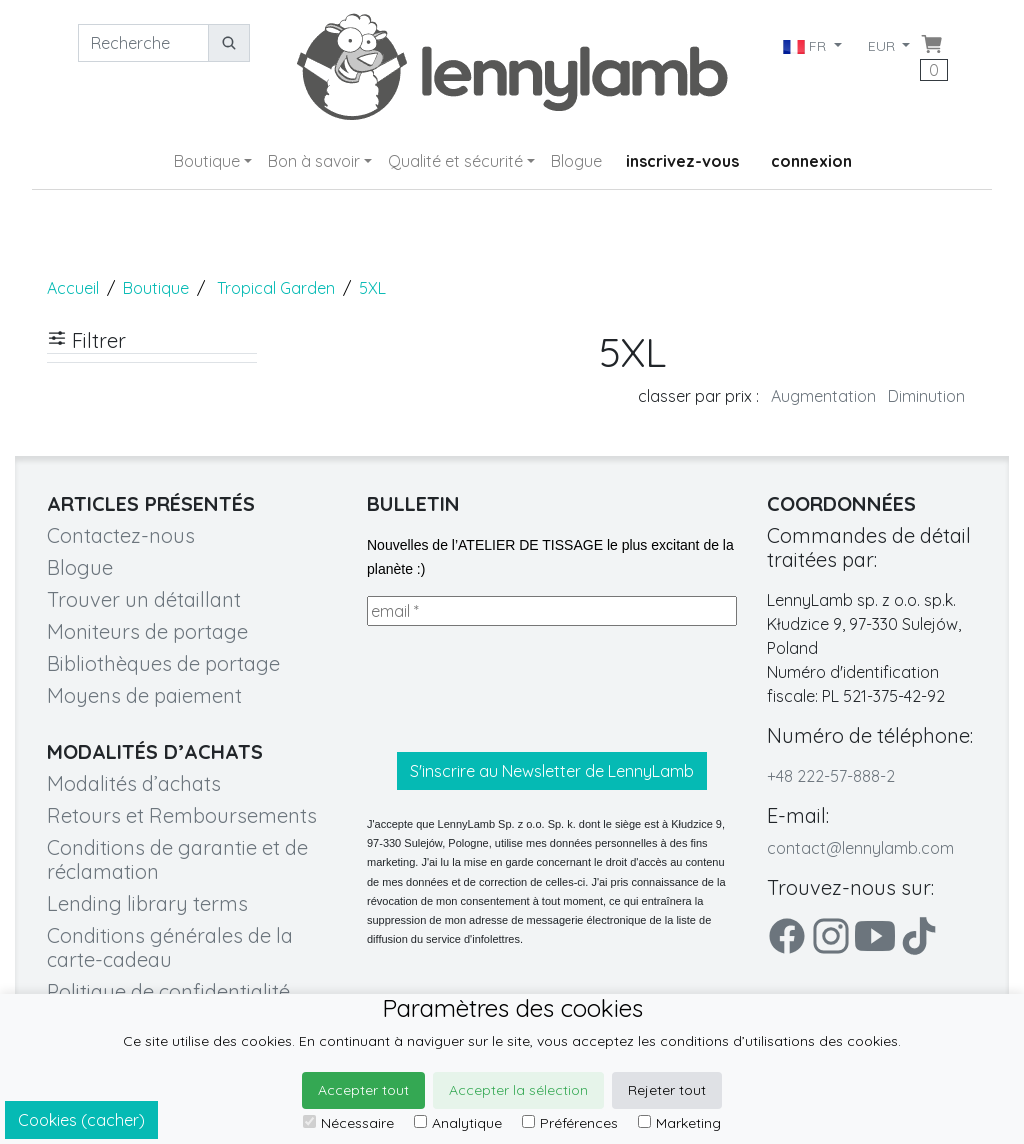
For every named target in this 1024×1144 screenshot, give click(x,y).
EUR (883, 46)
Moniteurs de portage (147, 631)
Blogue (576, 161)
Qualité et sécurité (455, 161)
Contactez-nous (121, 535)
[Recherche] (143, 43)
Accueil (73, 288)
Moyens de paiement (144, 695)
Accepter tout (363, 1090)
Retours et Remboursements (182, 815)
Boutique (207, 161)
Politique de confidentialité (168, 991)
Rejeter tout (667, 1090)
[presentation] (519, 689)
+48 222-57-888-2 (831, 776)
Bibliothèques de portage (163, 663)
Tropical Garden (276, 288)
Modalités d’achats (134, 783)
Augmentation (823, 396)
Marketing (679, 1123)
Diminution (926, 396)
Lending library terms (147, 903)
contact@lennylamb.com (860, 848)
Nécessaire (348, 1123)
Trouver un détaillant (144, 599)
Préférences (570, 1123)
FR (805, 46)
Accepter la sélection (518, 1090)
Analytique (458, 1123)
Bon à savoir (314, 161)
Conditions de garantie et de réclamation (177, 859)
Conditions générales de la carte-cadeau (170, 947)
